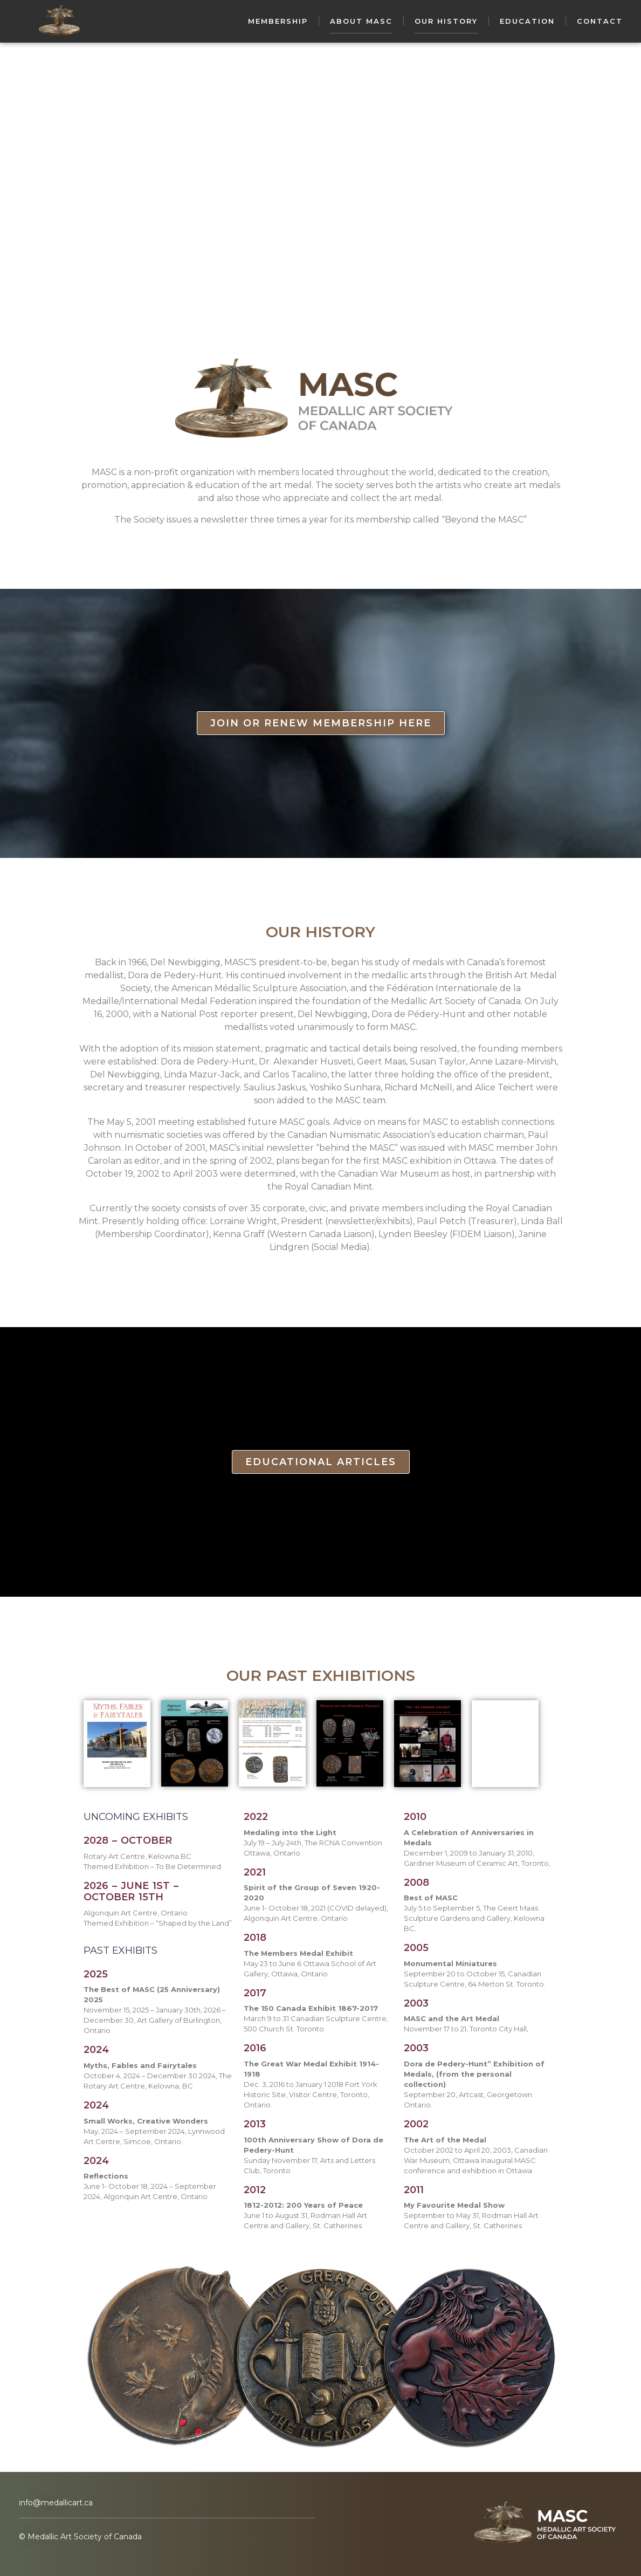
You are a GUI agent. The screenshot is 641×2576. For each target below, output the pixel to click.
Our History (446, 21)
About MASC (361, 21)
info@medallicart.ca (56, 2503)
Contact (600, 21)
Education (527, 21)
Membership (278, 21)
